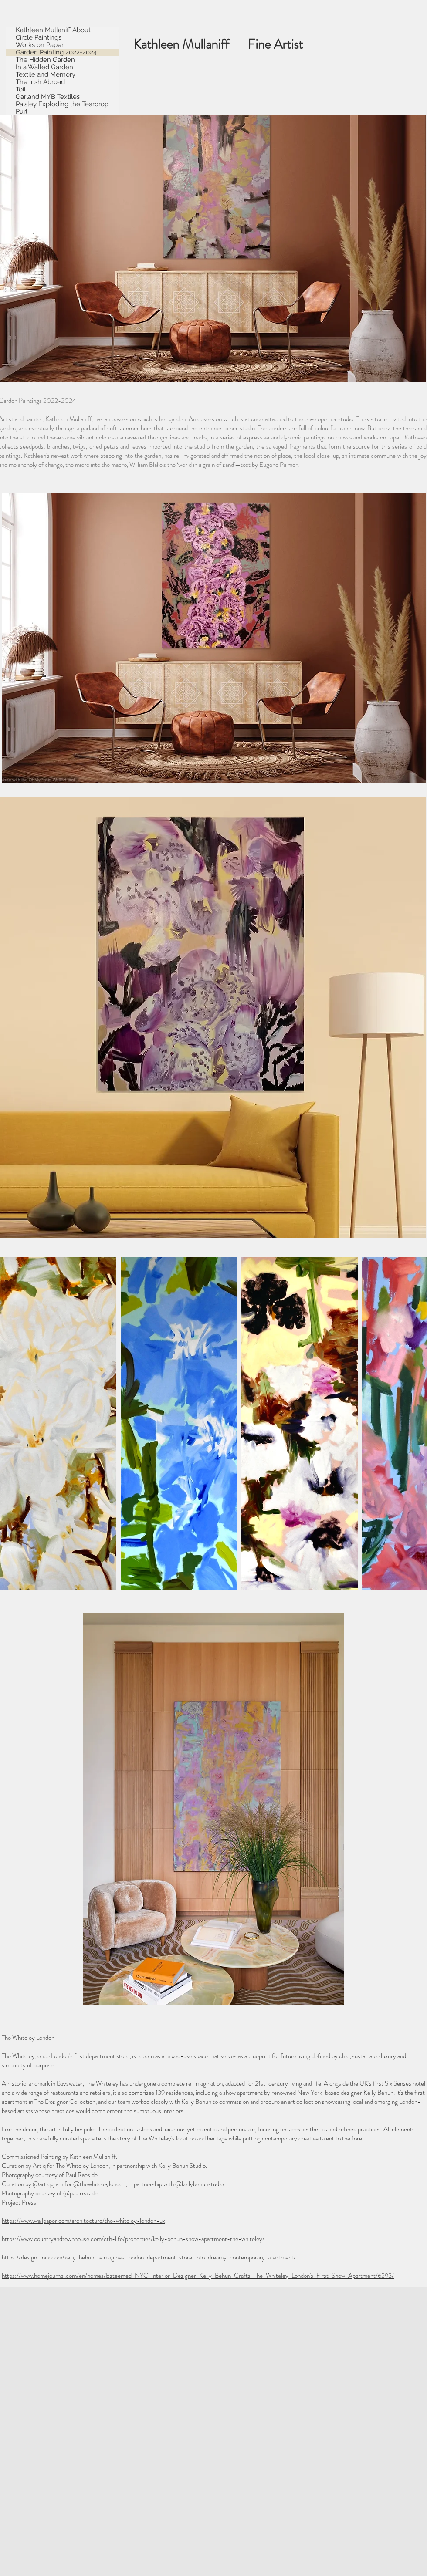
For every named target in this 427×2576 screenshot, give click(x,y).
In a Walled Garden (44, 67)
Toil (21, 89)
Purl (21, 111)
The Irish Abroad (40, 82)
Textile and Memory (45, 74)
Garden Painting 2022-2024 (56, 52)
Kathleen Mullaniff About (53, 30)
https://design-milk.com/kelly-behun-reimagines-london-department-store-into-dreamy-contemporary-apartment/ (149, 2257)
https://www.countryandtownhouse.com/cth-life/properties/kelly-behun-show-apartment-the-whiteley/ (133, 2239)
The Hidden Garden (45, 60)
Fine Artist (282, 44)
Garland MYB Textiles (48, 97)
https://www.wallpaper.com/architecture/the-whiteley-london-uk (83, 2220)
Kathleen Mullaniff (190, 44)
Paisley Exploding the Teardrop (62, 104)
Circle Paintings (38, 37)
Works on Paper (40, 45)
